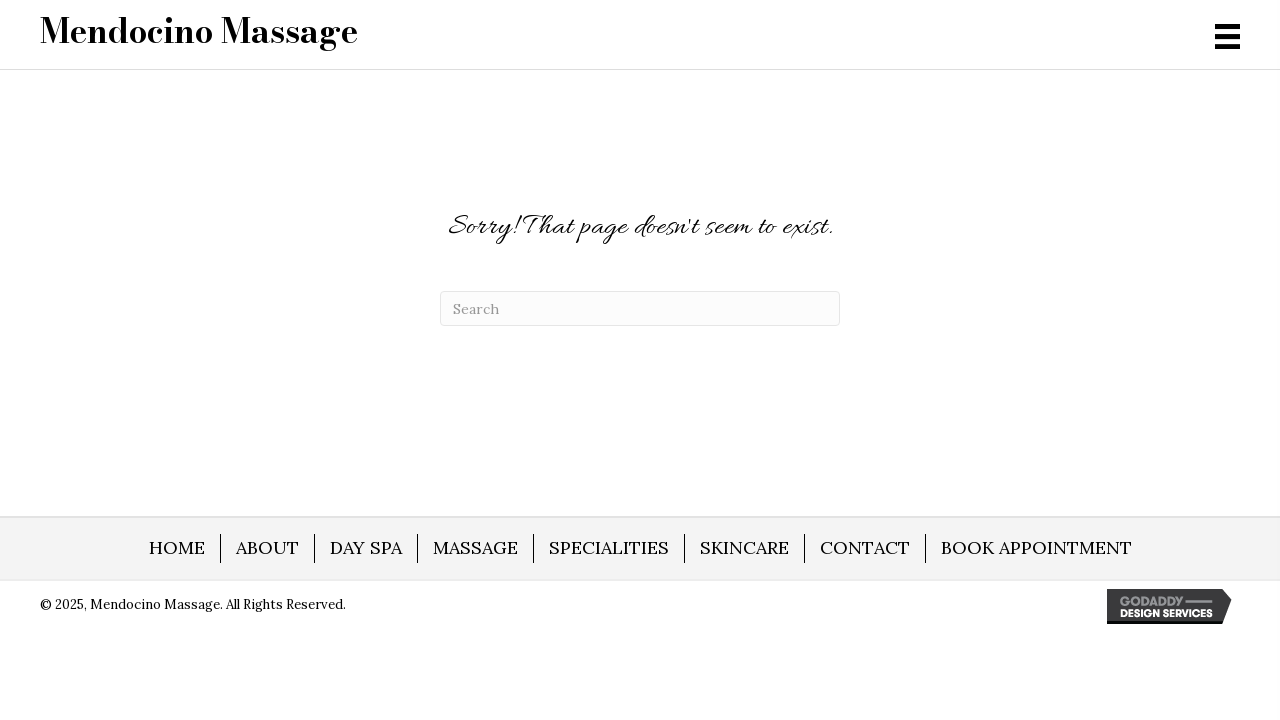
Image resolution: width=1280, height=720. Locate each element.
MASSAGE (475, 547)
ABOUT (267, 547)
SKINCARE (744, 547)
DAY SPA (366, 547)
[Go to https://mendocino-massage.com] (199, 31)
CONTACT (865, 547)
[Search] (640, 308)
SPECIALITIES (609, 547)
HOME (177, 547)
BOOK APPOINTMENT (1036, 547)
